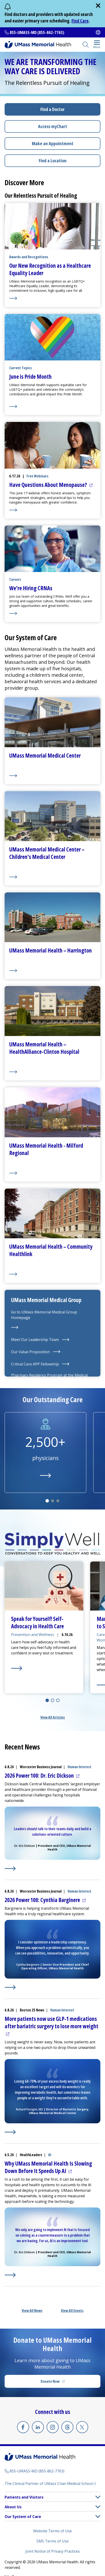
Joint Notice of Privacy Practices (52, 2551)
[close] (98, 5)
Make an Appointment (52, 143)
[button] (97, 2497)
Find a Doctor (52, 109)
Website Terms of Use (52, 2530)
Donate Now (62, 2383)
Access (52, 126)
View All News (32, 2310)
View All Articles (52, 1717)
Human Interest (79, 1766)
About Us (13, 2506)
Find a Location (52, 160)
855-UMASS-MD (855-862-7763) (37, 32)
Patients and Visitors (24, 2497)
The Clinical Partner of (50, 2483)
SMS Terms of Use (52, 2541)
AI (49, 2154)
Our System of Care (23, 2516)
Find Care (80, 21)
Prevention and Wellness (32, 1634)
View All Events (72, 2310)
